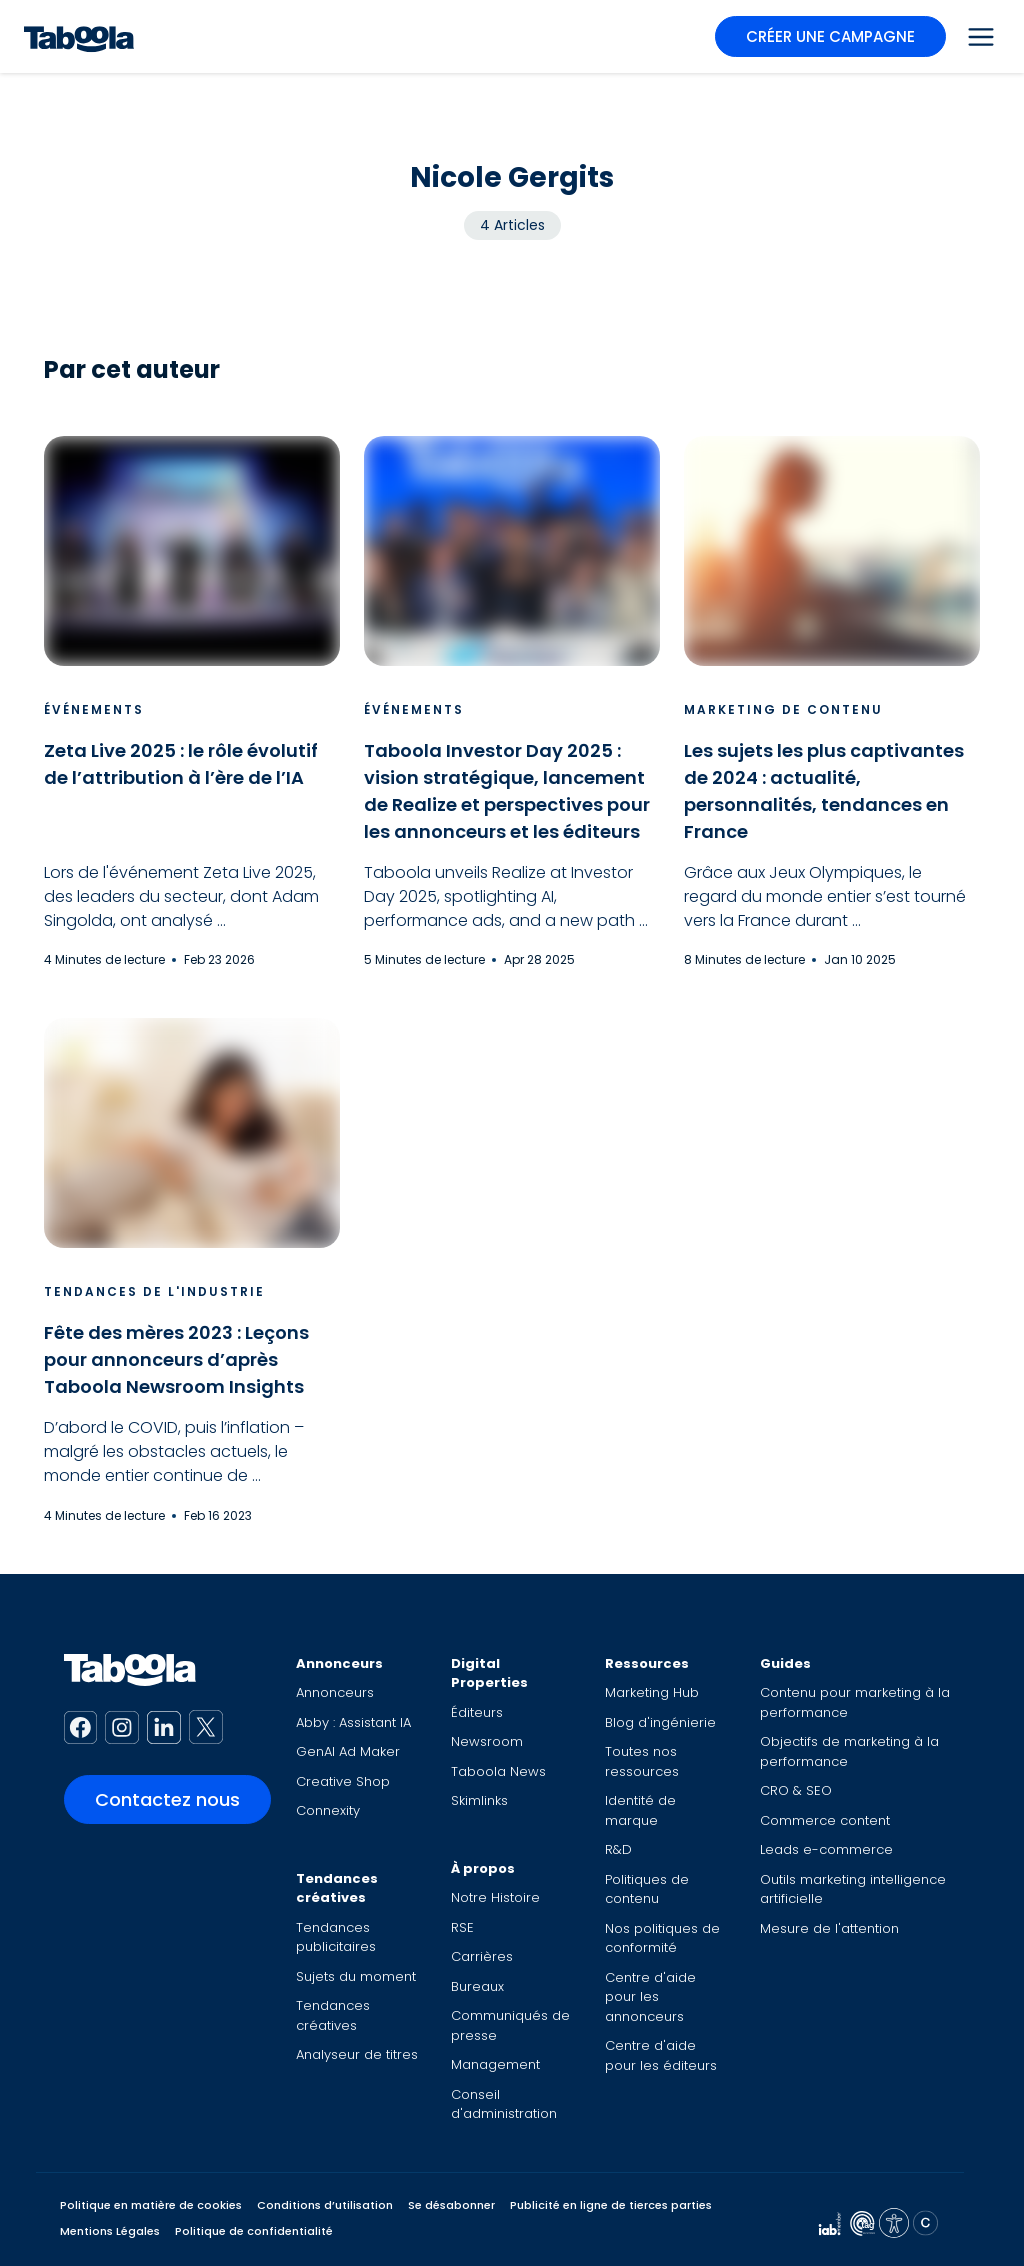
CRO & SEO (796, 1790)
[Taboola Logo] (79, 36)
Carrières (482, 1956)
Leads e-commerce (826, 1849)
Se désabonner (451, 2205)
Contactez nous (167, 1799)
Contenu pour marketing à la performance (855, 1702)
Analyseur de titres (357, 2054)
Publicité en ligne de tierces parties (611, 2205)
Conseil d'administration (504, 2104)
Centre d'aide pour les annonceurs (650, 1997)
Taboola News (498, 1771)
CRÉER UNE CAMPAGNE (830, 36)
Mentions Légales (110, 2231)
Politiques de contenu (647, 1889)
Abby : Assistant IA (353, 1722)
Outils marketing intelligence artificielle (853, 1889)
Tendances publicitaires (336, 1937)
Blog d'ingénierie (660, 1722)
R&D (618, 1849)
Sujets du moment (356, 1976)
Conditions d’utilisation (325, 2205)
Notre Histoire (495, 1897)
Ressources (647, 1663)
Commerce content (825, 1820)
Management (495, 2064)
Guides (785, 1663)
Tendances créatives (337, 1888)
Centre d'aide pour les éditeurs (661, 2055)
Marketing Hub (652, 1692)
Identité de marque (640, 1810)
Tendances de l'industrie (154, 1291)
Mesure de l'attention (829, 1928)
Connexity (328, 1810)
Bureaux (477, 1986)
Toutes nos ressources (642, 1761)
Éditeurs (477, 1712)
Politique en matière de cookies (151, 2205)
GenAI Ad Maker (348, 1751)
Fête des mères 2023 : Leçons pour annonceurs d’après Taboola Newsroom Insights (176, 1359)
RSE (462, 1927)
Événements (94, 709)
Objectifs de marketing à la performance (849, 1751)
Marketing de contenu (783, 709)
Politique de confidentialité (254, 2231)
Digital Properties (489, 1673)
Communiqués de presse (510, 2025)
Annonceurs (339, 1663)
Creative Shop (343, 1781)
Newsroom (487, 1741)
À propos (483, 1868)
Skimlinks (479, 1800)
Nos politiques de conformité (662, 1938)
